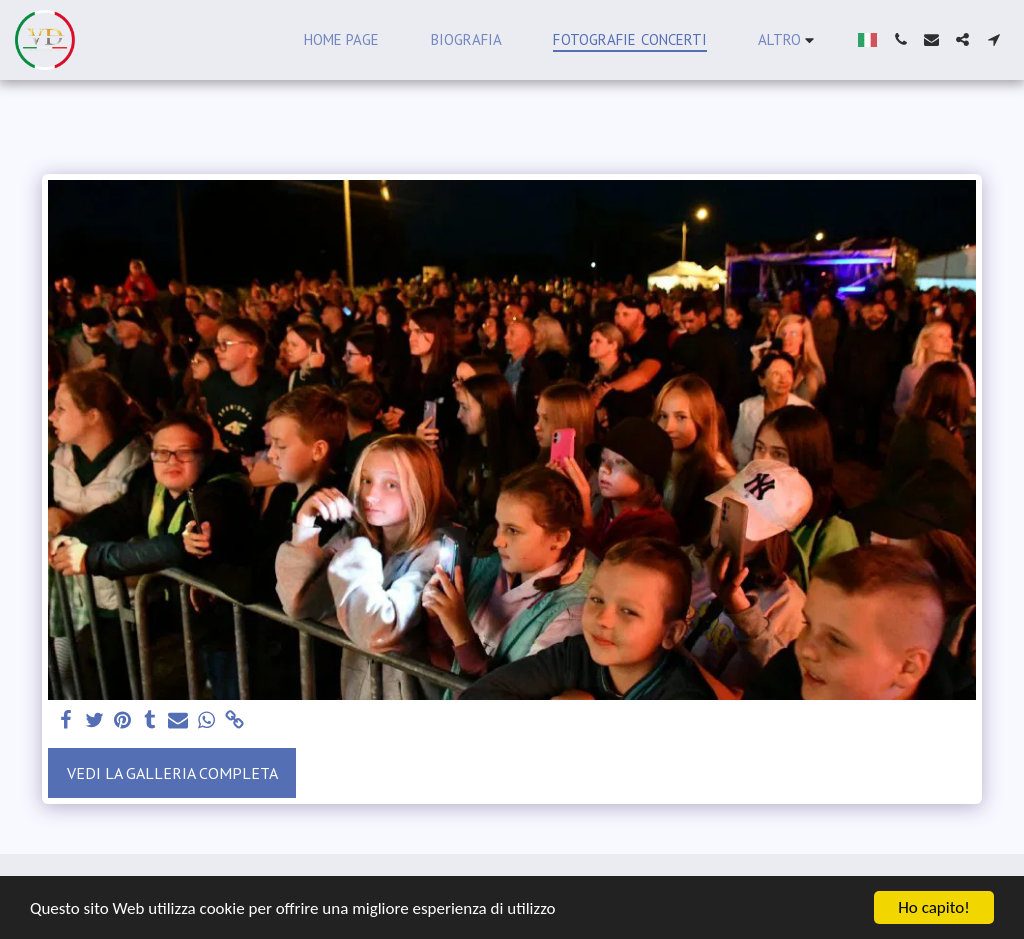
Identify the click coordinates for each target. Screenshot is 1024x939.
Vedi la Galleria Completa (172, 773)
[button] (900, 39)
